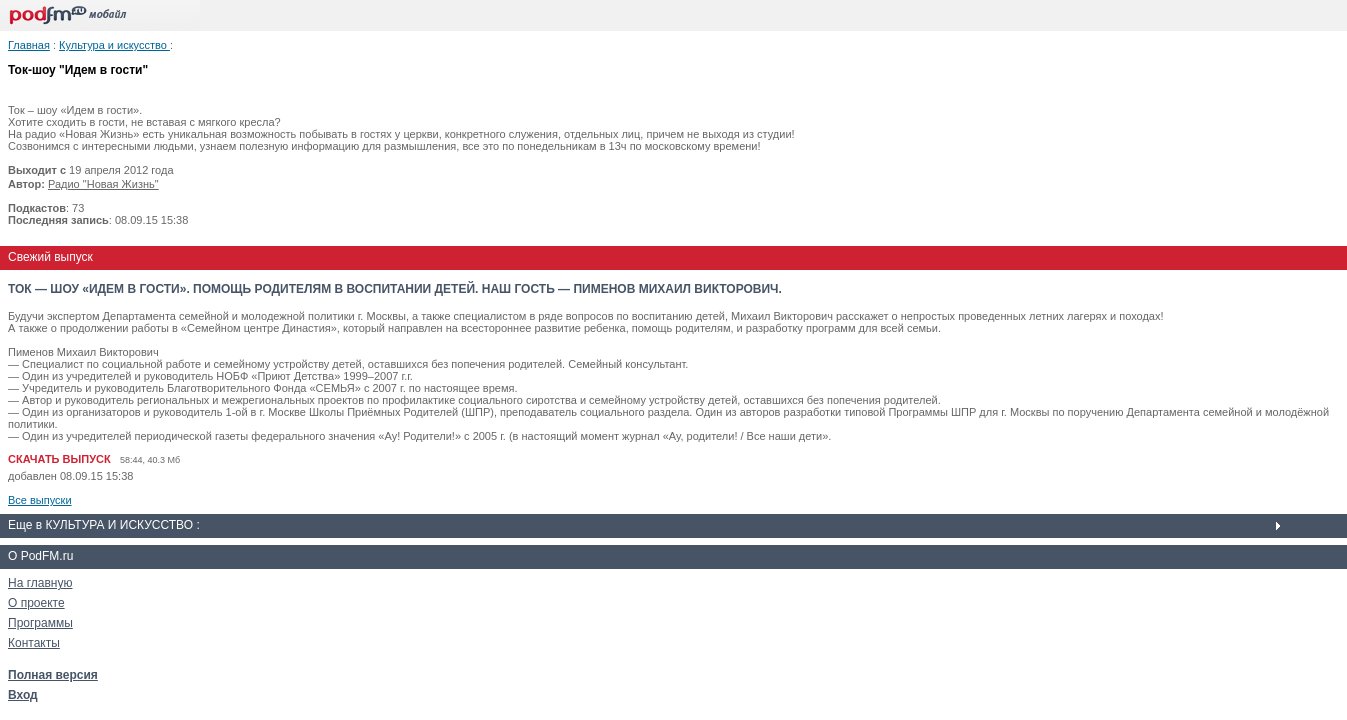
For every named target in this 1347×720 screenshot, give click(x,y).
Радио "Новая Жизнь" (103, 184)
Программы (40, 623)
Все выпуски (40, 500)
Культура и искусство (114, 45)
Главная (29, 45)
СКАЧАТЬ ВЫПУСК (59, 459)
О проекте (36, 603)
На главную (40, 583)
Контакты (34, 643)
